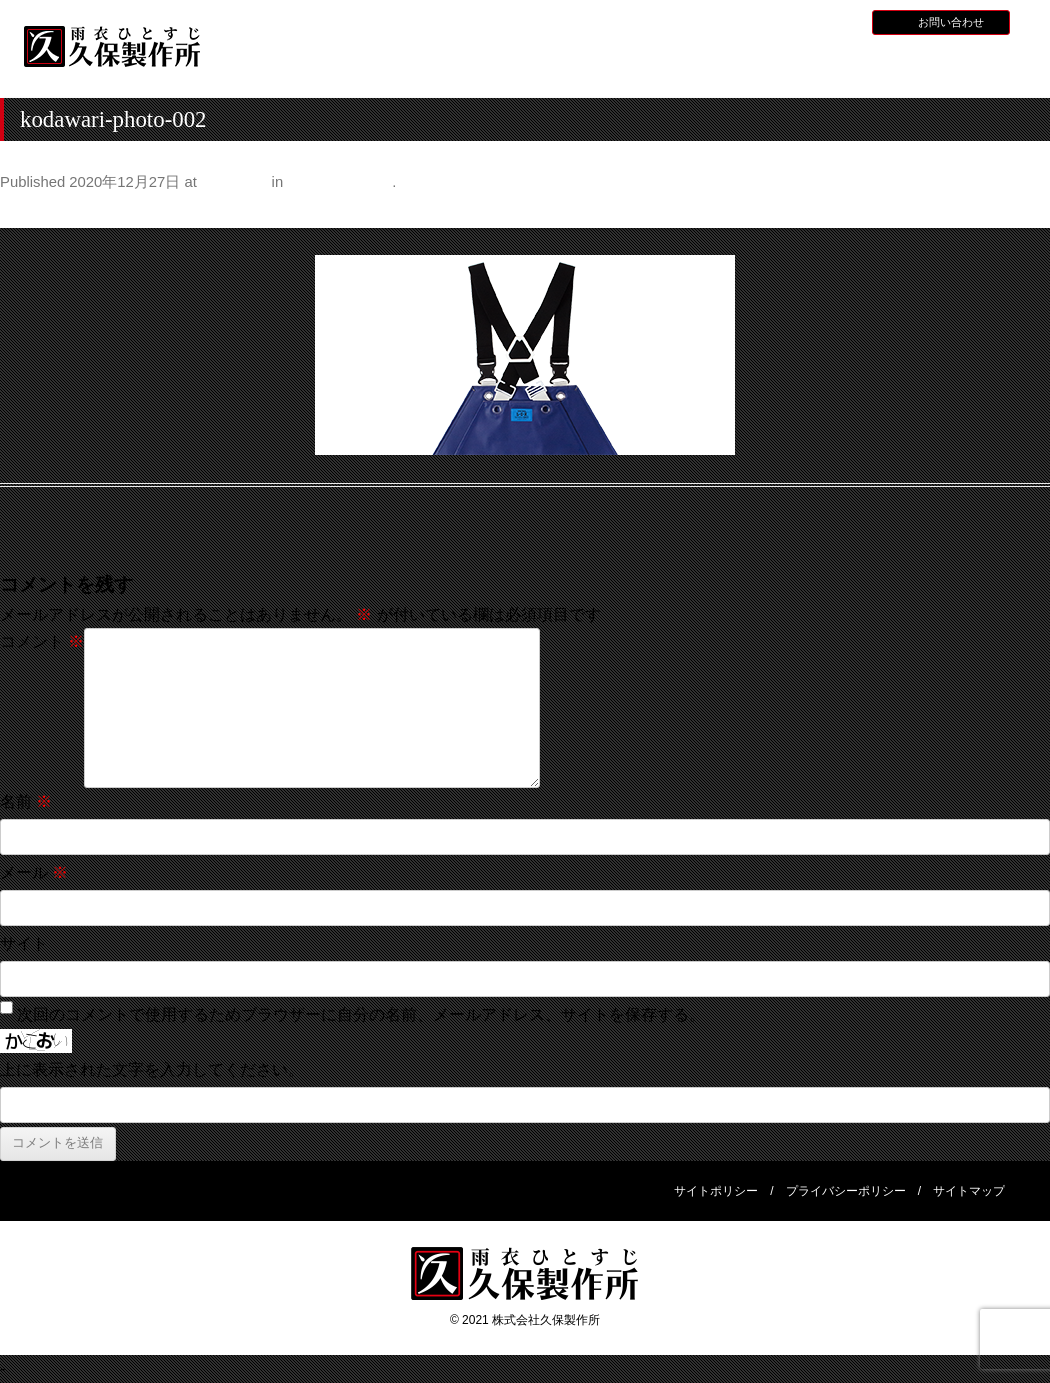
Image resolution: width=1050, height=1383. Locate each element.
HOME (287, 63)
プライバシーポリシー (846, 1191)
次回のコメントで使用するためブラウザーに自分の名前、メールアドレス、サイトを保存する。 (361, 1014)
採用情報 (781, 21)
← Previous (41, 211)
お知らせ (722, 21)
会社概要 (957, 63)
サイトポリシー (716, 1191)
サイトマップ (969, 1191)
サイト (24, 943)
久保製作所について (421, 65)
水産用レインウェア (555, 65)
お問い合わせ (951, 22)
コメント (42, 641)
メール (34, 872)
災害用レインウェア (823, 65)
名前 (26, 801)
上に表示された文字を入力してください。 (152, 1069)
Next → (1023, 211)
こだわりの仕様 (339, 182)
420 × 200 (234, 182)
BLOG (834, 21)
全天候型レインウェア (689, 65)
